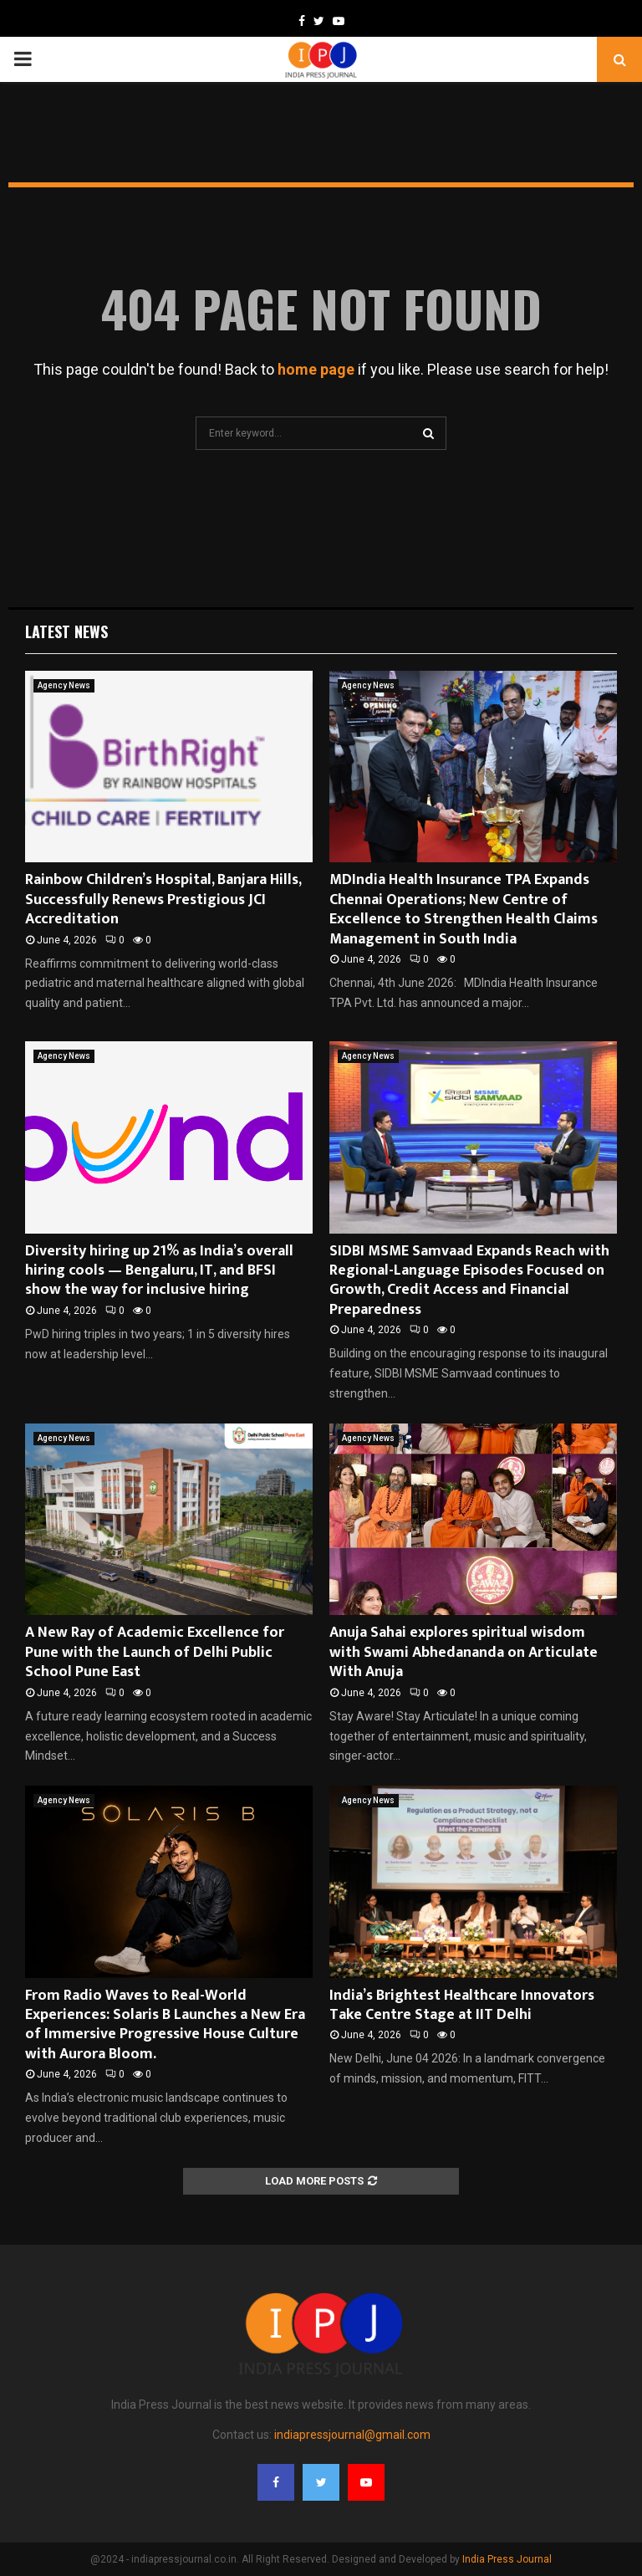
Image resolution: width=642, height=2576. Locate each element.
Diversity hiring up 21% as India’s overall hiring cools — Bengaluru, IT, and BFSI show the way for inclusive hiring (159, 1271)
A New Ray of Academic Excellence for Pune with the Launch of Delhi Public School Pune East (154, 1652)
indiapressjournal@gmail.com (352, 2434)
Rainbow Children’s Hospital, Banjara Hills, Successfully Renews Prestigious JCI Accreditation (163, 899)
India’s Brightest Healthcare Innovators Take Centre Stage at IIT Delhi (461, 2005)
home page (316, 369)
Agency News (64, 685)
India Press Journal (507, 2559)
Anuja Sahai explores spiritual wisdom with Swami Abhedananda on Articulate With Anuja (463, 1652)
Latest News (66, 631)
